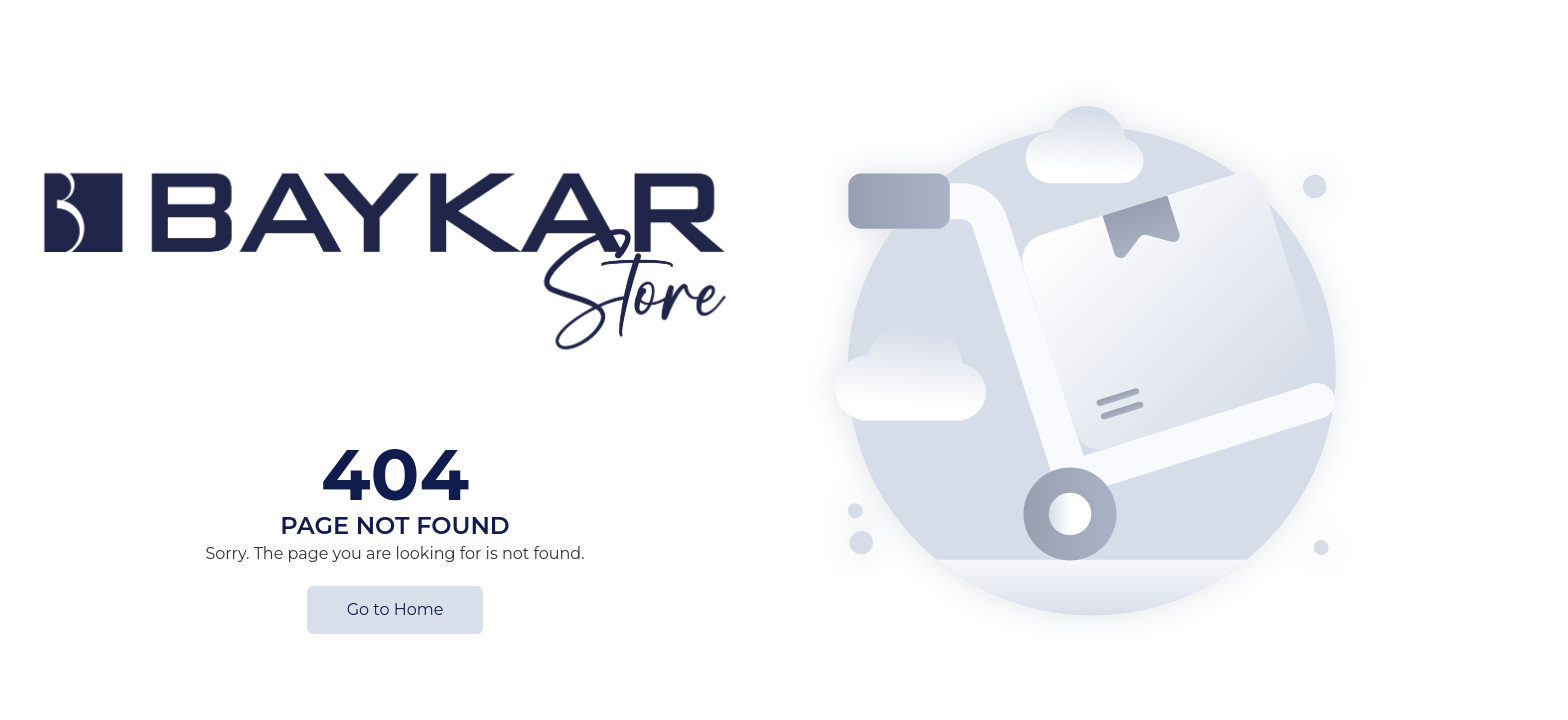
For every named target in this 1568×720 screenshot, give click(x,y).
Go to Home (395, 609)
